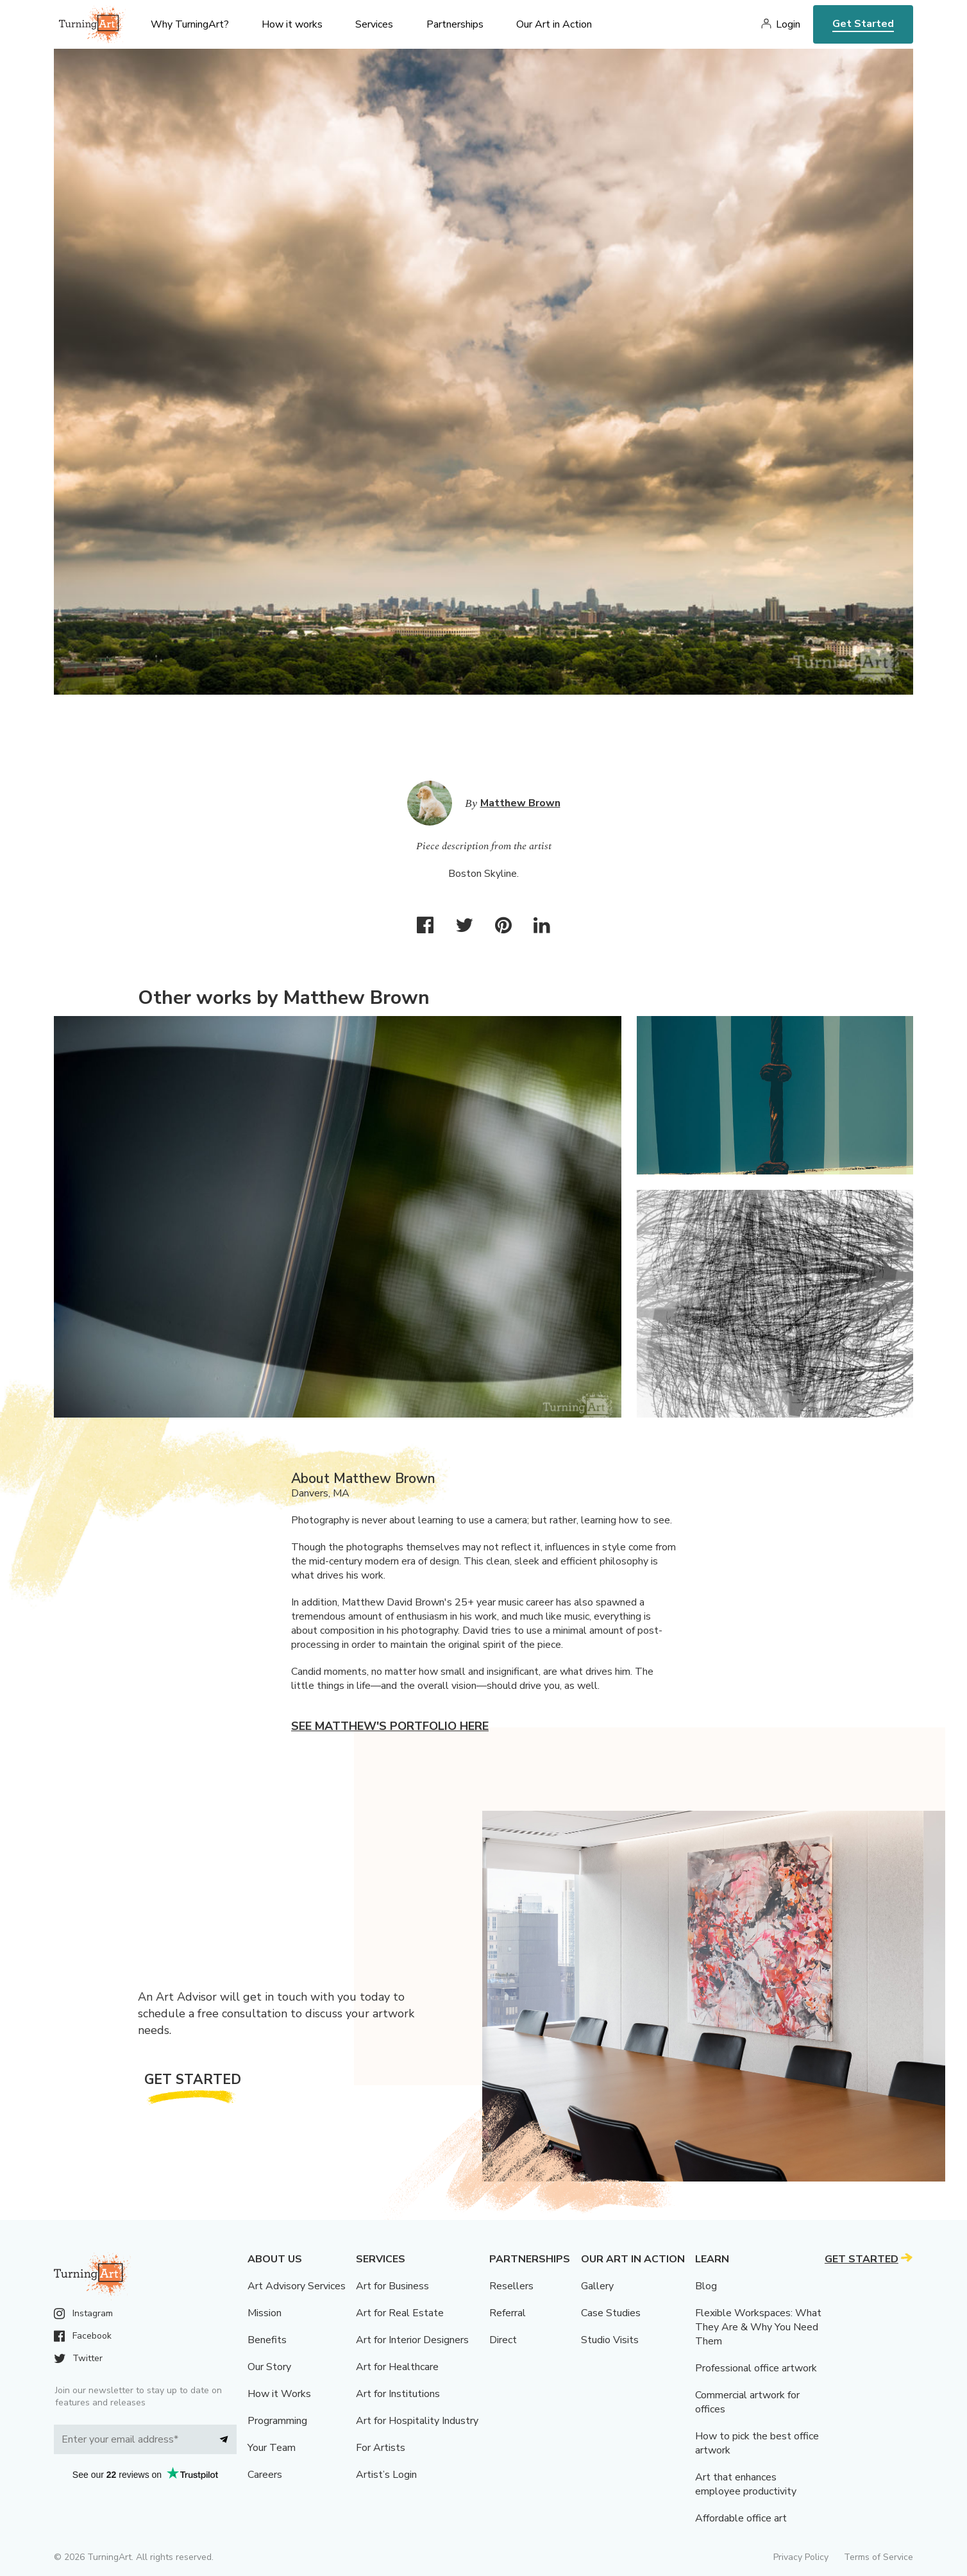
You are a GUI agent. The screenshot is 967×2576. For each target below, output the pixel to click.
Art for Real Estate (400, 2313)
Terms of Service (878, 2557)
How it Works (279, 2394)
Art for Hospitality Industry (417, 2421)
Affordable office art (741, 2518)
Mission (265, 2313)
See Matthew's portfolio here (390, 1726)
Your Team (272, 2448)
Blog (706, 2286)
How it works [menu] (292, 24)
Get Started (863, 24)
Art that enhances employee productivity (745, 2484)
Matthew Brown (520, 803)
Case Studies (611, 2313)
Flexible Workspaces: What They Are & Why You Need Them (758, 2327)
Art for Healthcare (397, 2367)
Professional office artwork (756, 2368)
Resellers (511, 2286)
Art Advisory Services (297, 2286)
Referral (507, 2313)
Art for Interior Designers (412, 2340)
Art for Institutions (398, 2394)
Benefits (267, 2340)
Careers (265, 2475)
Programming (277, 2421)
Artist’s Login (386, 2475)
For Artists (380, 2448)
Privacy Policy (800, 2557)
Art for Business (392, 2286)
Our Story (269, 2367)
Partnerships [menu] (455, 24)
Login (788, 24)
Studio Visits (610, 2340)
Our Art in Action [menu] (554, 24)
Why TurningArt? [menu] (190, 24)
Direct (503, 2340)
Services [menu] (374, 24)
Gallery (597, 2286)
